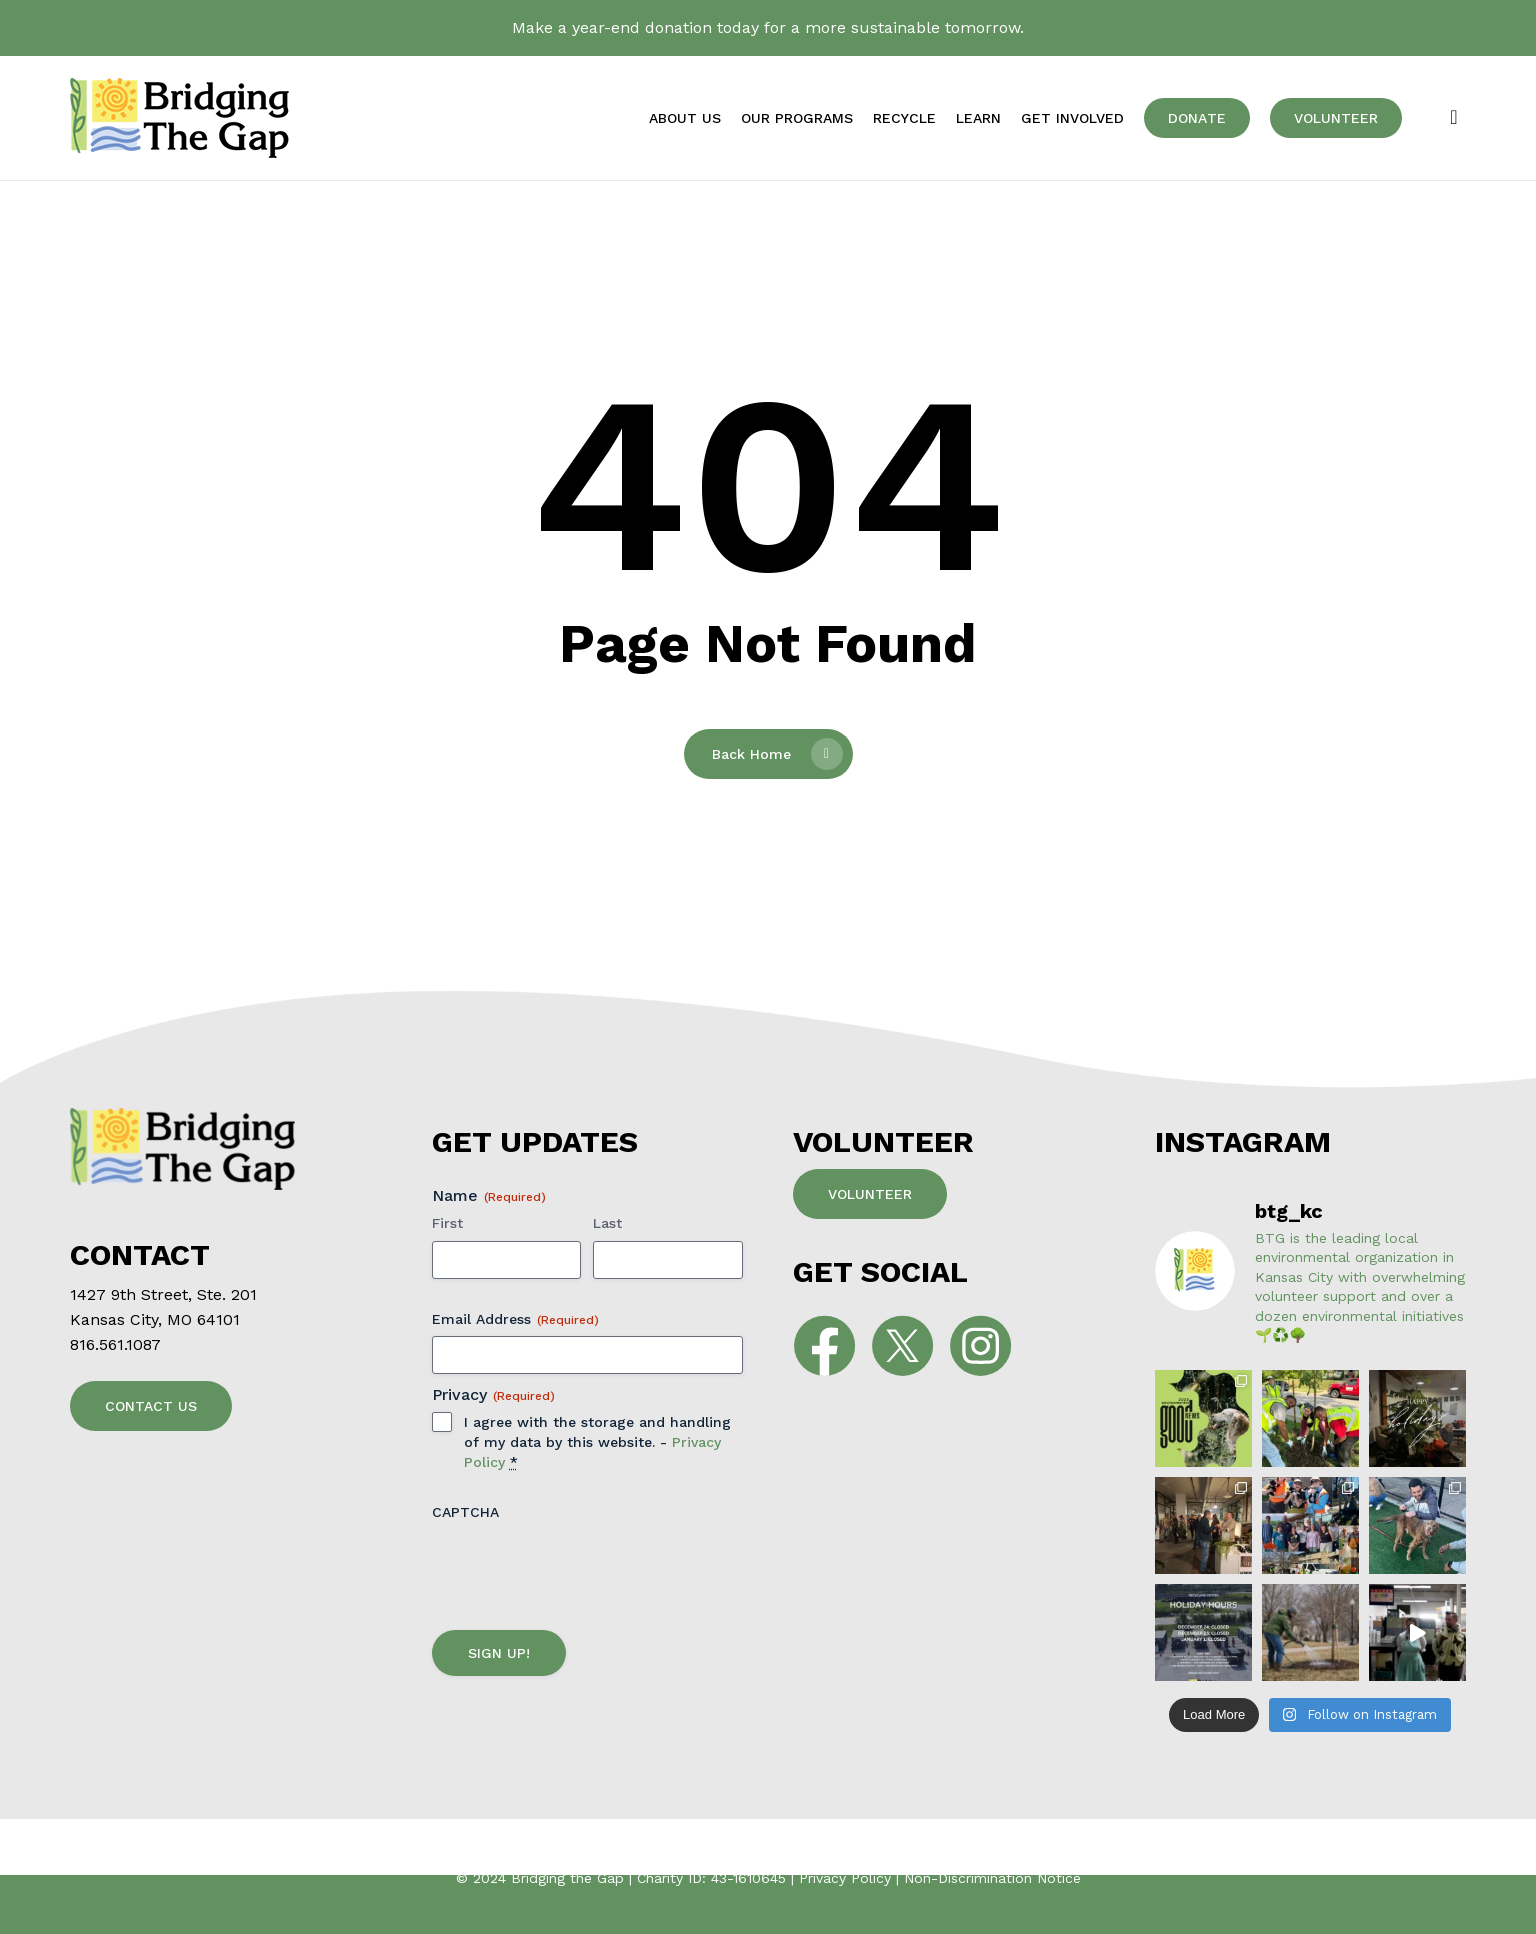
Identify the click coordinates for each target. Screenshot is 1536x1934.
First (447, 1223)
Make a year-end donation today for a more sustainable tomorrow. (768, 27)
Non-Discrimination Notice (992, 1878)
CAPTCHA (465, 1512)
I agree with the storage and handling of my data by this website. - (597, 1442)
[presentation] (584, 1567)
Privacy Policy (845, 1878)
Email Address (515, 1320)
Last (607, 1223)
